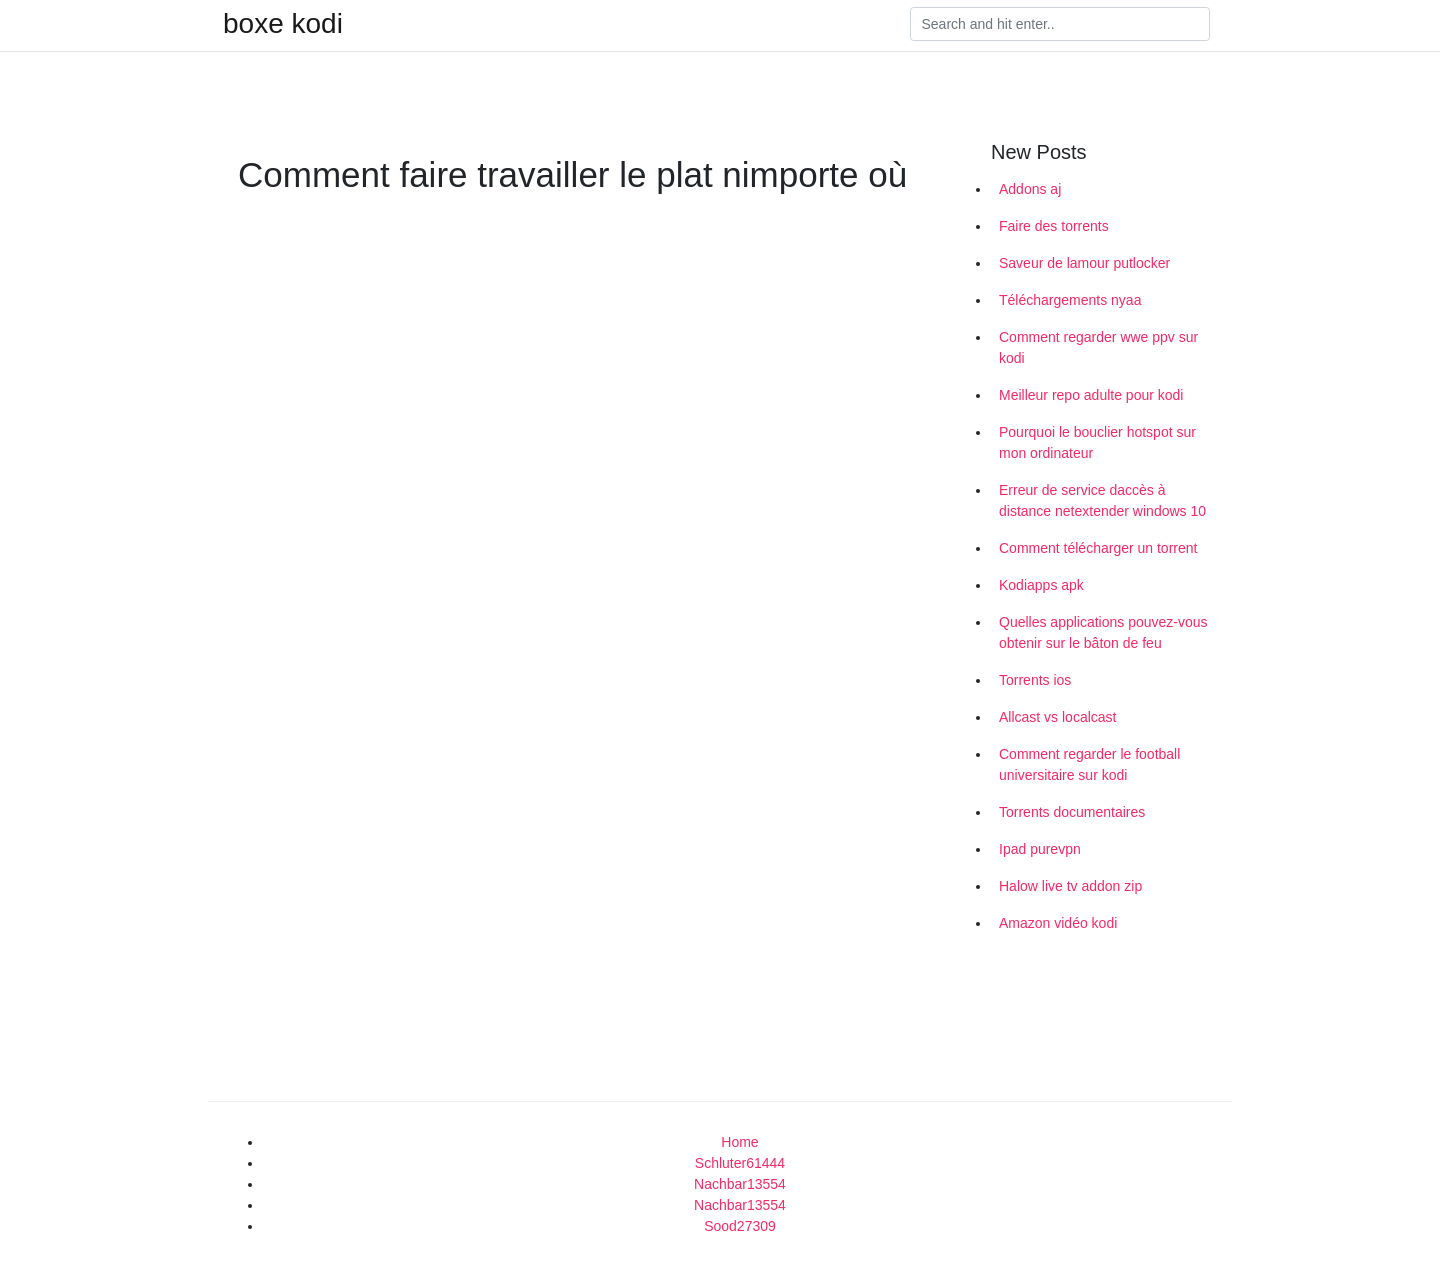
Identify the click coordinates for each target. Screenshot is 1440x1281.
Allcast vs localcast (1057, 717)
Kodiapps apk (1041, 585)
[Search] (1060, 24)
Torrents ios (1035, 680)
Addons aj (1030, 189)
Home (739, 1142)
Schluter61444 (740, 1163)
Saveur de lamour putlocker (1084, 263)
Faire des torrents (1054, 226)
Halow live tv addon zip (1070, 886)
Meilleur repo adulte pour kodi (1091, 395)
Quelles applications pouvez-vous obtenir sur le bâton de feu (1103, 632)
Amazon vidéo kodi (1058, 923)
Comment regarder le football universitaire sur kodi (1089, 764)
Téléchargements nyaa (1070, 300)
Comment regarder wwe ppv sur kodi (1098, 347)
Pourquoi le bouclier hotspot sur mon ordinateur (1097, 442)
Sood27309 (740, 1226)
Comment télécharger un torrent (1098, 548)
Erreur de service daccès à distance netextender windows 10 (1102, 500)
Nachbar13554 (740, 1184)
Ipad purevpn (1040, 849)
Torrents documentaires (1072, 812)
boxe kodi (283, 24)
